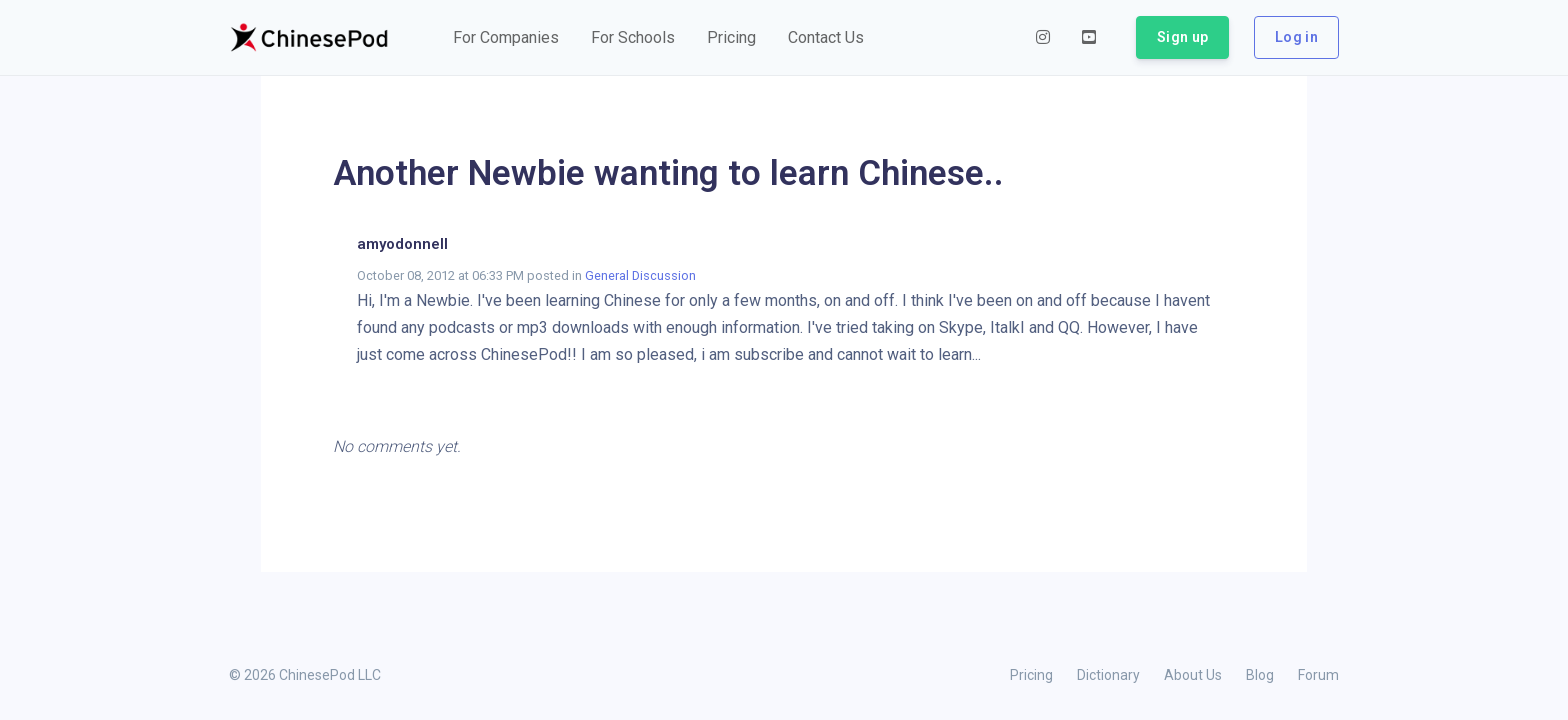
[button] (506, 38)
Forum (1318, 675)
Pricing (1031, 675)
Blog (1260, 675)
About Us (1193, 675)
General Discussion (640, 275)
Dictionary (1108, 675)
